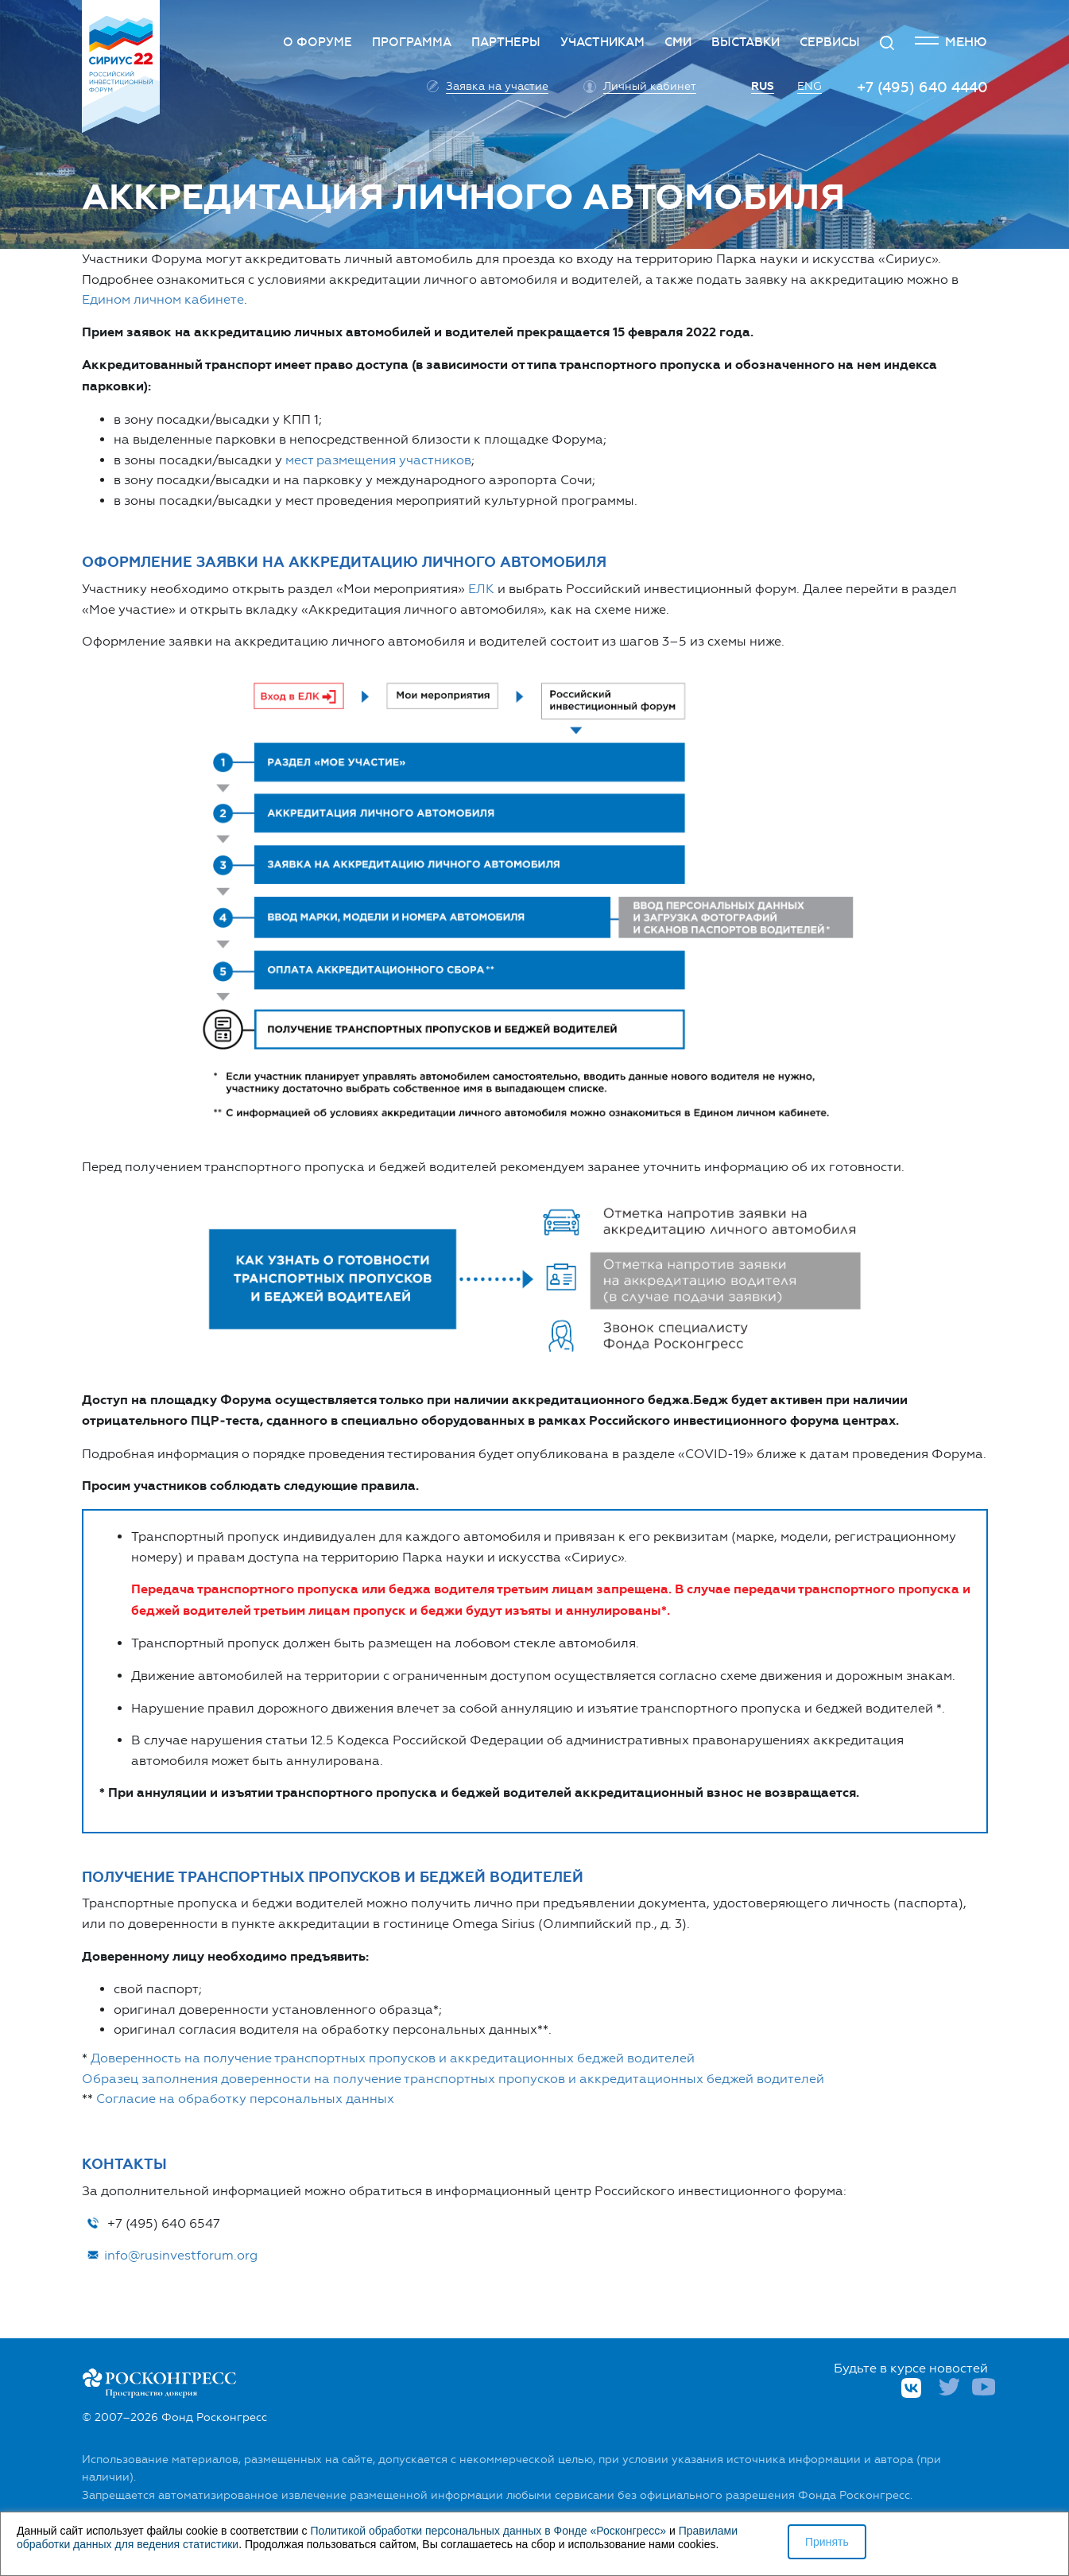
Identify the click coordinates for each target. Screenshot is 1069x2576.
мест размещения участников (378, 459)
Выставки (745, 42)
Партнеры (505, 42)
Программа (411, 42)
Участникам (602, 42)
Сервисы (830, 42)
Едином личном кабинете (163, 299)
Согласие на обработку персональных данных (245, 2098)
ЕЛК (481, 588)
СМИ (677, 42)
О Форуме (317, 42)
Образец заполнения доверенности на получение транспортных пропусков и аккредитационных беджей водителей (453, 2078)
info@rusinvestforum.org (172, 2255)
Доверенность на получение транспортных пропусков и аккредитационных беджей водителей (393, 2058)
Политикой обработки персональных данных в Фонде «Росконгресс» (488, 2530)
